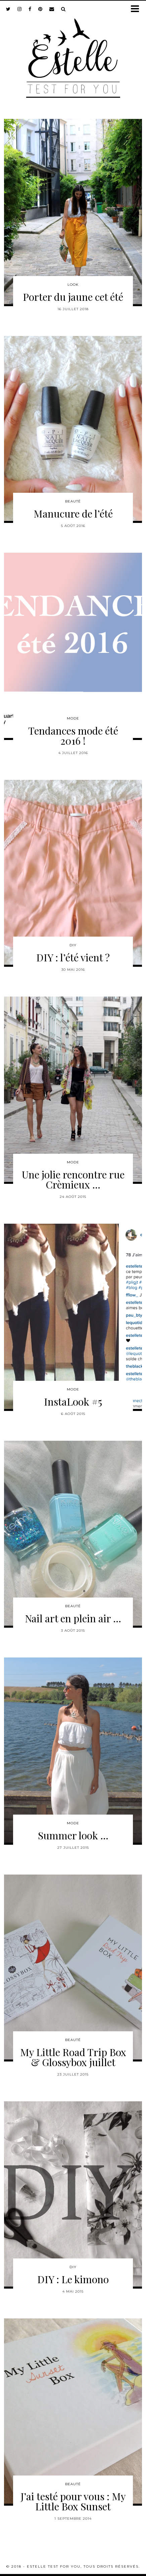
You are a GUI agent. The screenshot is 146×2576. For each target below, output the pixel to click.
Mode (73, 718)
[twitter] (8, 9)
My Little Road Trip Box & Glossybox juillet (73, 2057)
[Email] (51, 9)
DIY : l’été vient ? (73, 957)
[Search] (63, 9)
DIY (73, 945)
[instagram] (19, 9)
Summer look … (73, 1835)
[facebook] (30, 9)
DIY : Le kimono (73, 2279)
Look (73, 284)
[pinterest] (40, 9)
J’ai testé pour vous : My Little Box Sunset (73, 2501)
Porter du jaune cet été (73, 296)
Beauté (73, 501)
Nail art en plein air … (73, 1618)
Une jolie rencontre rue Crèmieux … (73, 1179)
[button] (137, 9)
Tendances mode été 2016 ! (73, 735)
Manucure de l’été (73, 513)
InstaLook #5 (73, 1401)
